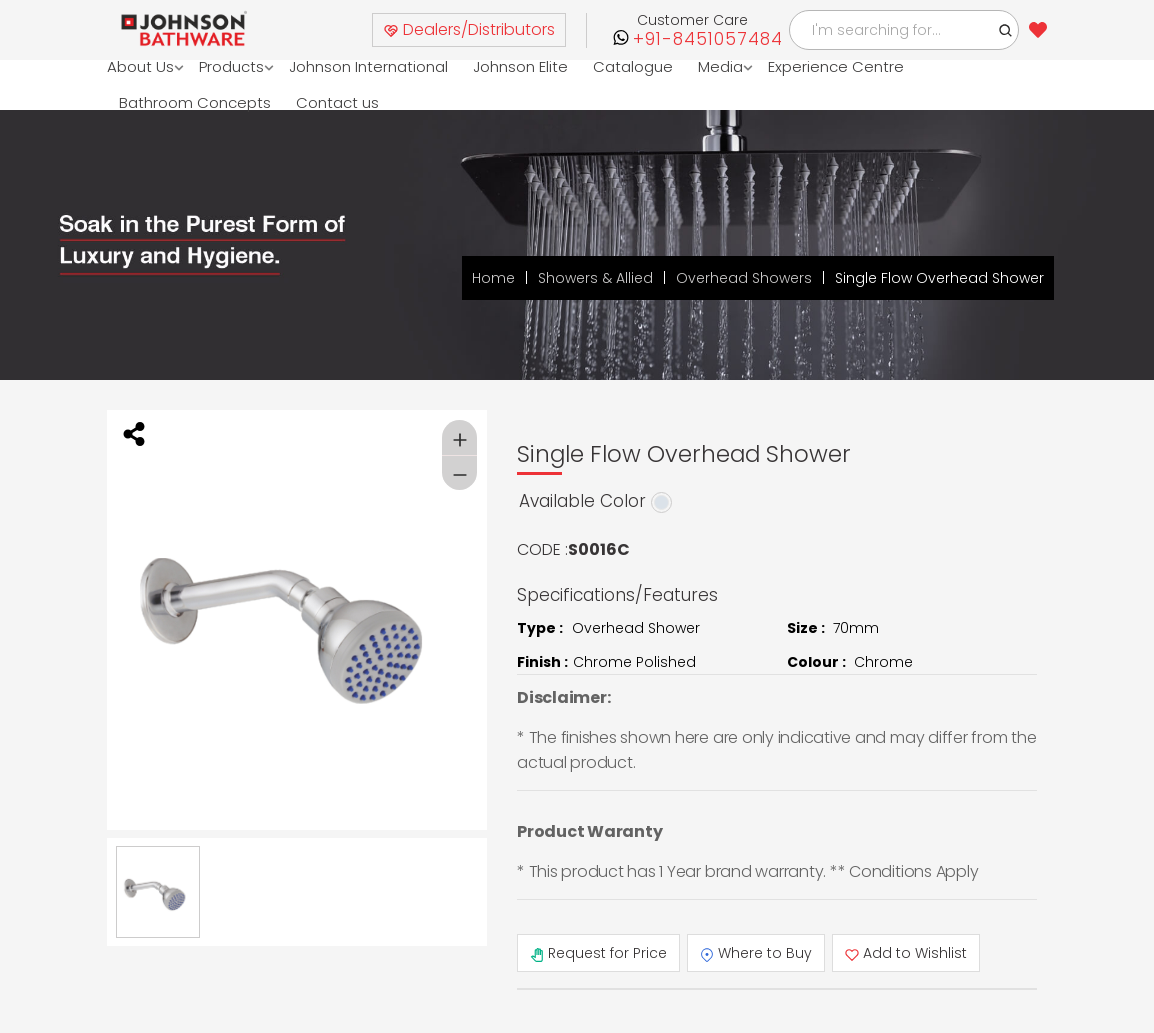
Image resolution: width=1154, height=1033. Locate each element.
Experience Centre (836, 66)
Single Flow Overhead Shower (939, 278)
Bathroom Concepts (195, 102)
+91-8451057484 (708, 39)
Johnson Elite (520, 66)
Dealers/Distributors (469, 29)
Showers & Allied (595, 278)
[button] (1006, 30)
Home (493, 278)
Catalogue (633, 66)
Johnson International (368, 66)
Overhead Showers (744, 278)
